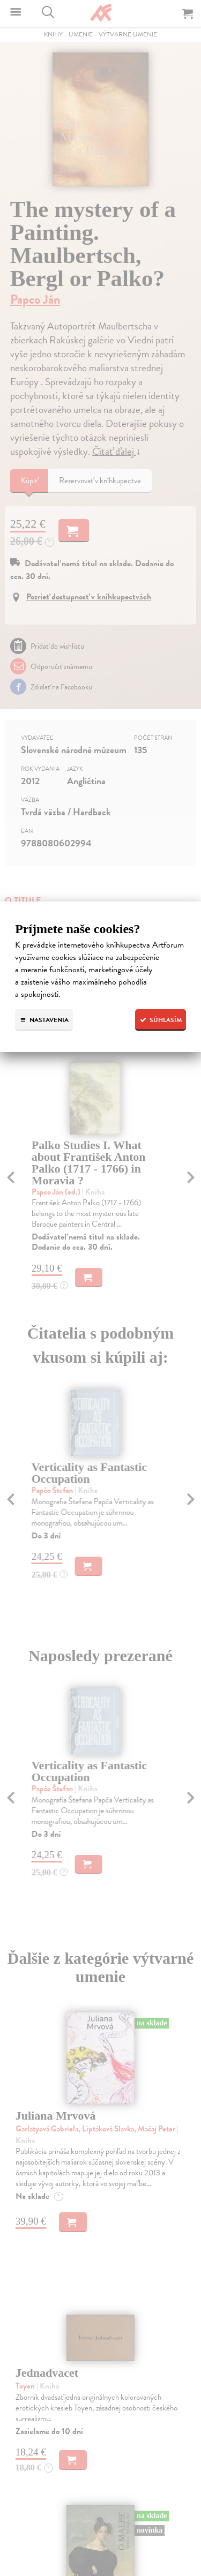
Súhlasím (160, 1020)
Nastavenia (44, 1020)
